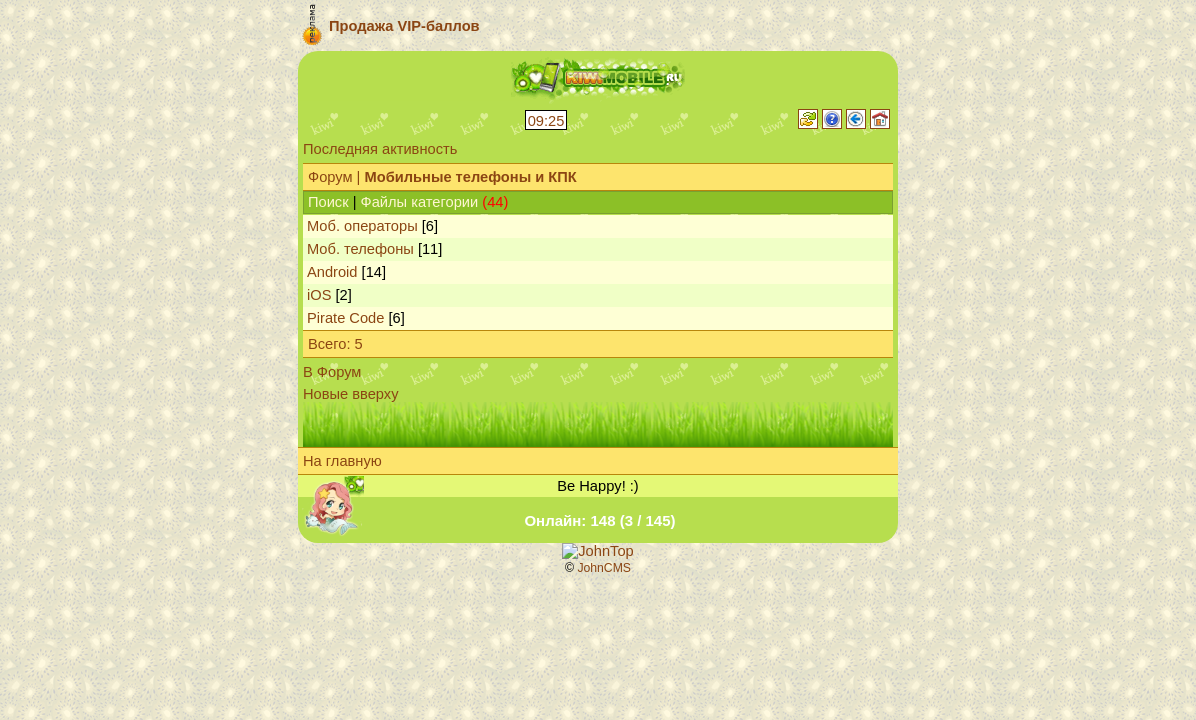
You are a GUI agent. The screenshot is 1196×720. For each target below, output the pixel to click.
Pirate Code (345, 318)
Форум (330, 177)
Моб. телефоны (360, 249)
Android (332, 272)
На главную (342, 461)
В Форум (332, 372)
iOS (319, 295)
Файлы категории (420, 202)
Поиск (328, 202)
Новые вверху (350, 394)
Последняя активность (380, 149)
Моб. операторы (362, 226)
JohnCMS (604, 568)
